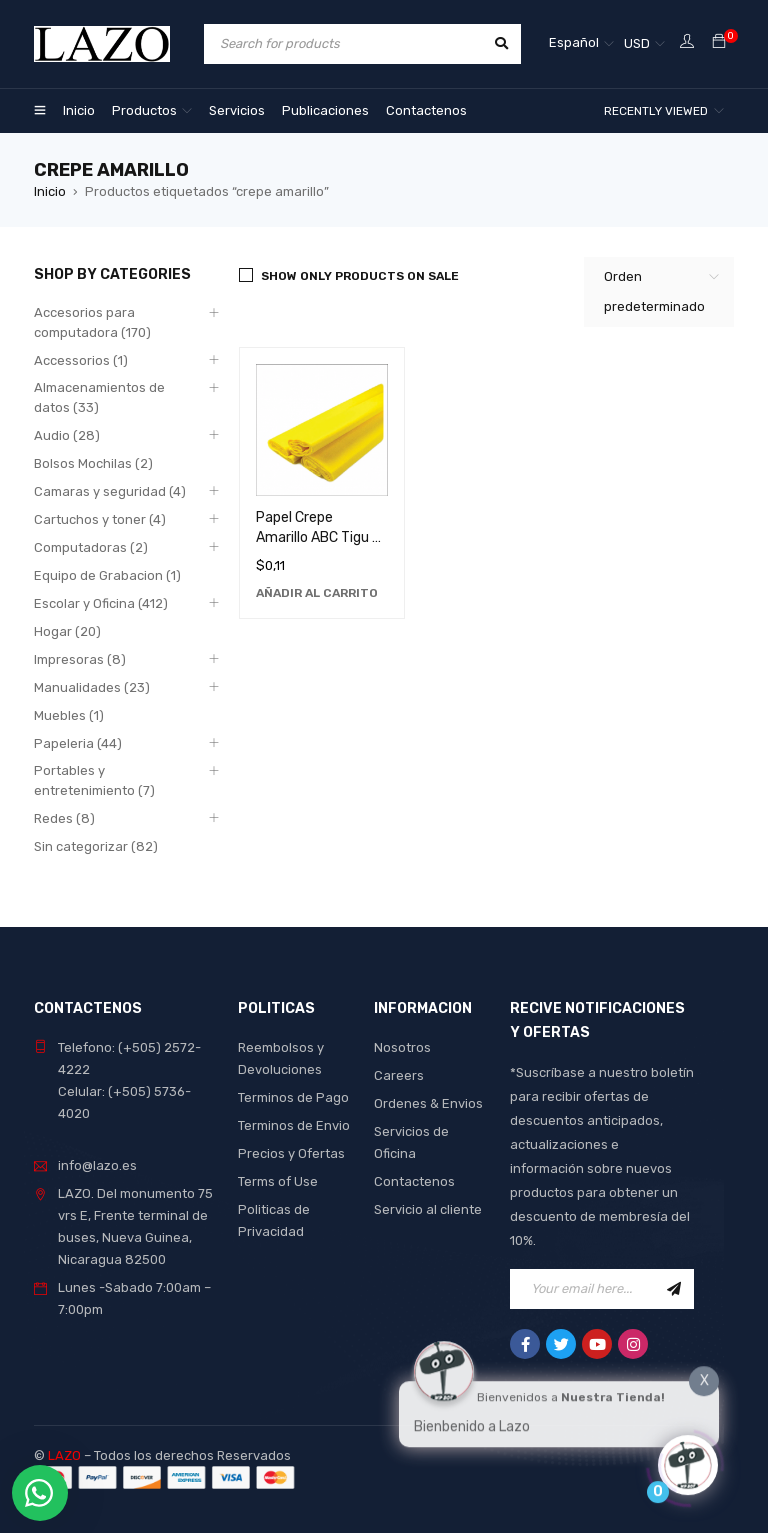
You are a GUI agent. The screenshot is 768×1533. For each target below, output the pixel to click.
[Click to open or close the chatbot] (688, 1460)
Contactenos (414, 1181)
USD (637, 43)
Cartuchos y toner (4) (100, 519)
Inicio (50, 191)
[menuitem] (581, 44)
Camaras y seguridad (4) (110, 491)
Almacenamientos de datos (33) (99, 397)
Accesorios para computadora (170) (92, 322)
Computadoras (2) (91, 547)
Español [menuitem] (574, 42)
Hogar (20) (67, 631)
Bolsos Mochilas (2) (93, 463)
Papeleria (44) (78, 743)
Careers (399, 1075)
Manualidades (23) (92, 687)
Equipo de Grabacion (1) (107, 575)
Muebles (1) (69, 715)
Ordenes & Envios (428, 1103)
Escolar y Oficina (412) (101, 603)
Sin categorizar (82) (96, 846)
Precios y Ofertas (291, 1153)
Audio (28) (67, 435)
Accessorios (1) (81, 360)
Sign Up (674, 1289)
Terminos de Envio (294, 1125)
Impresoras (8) (80, 659)
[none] (581, 44)
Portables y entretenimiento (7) (94, 780)
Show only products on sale (360, 276)
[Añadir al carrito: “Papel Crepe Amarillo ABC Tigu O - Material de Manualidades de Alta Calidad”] (317, 593)
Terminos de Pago (293, 1097)
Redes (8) (64, 818)
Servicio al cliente (428, 1209)
